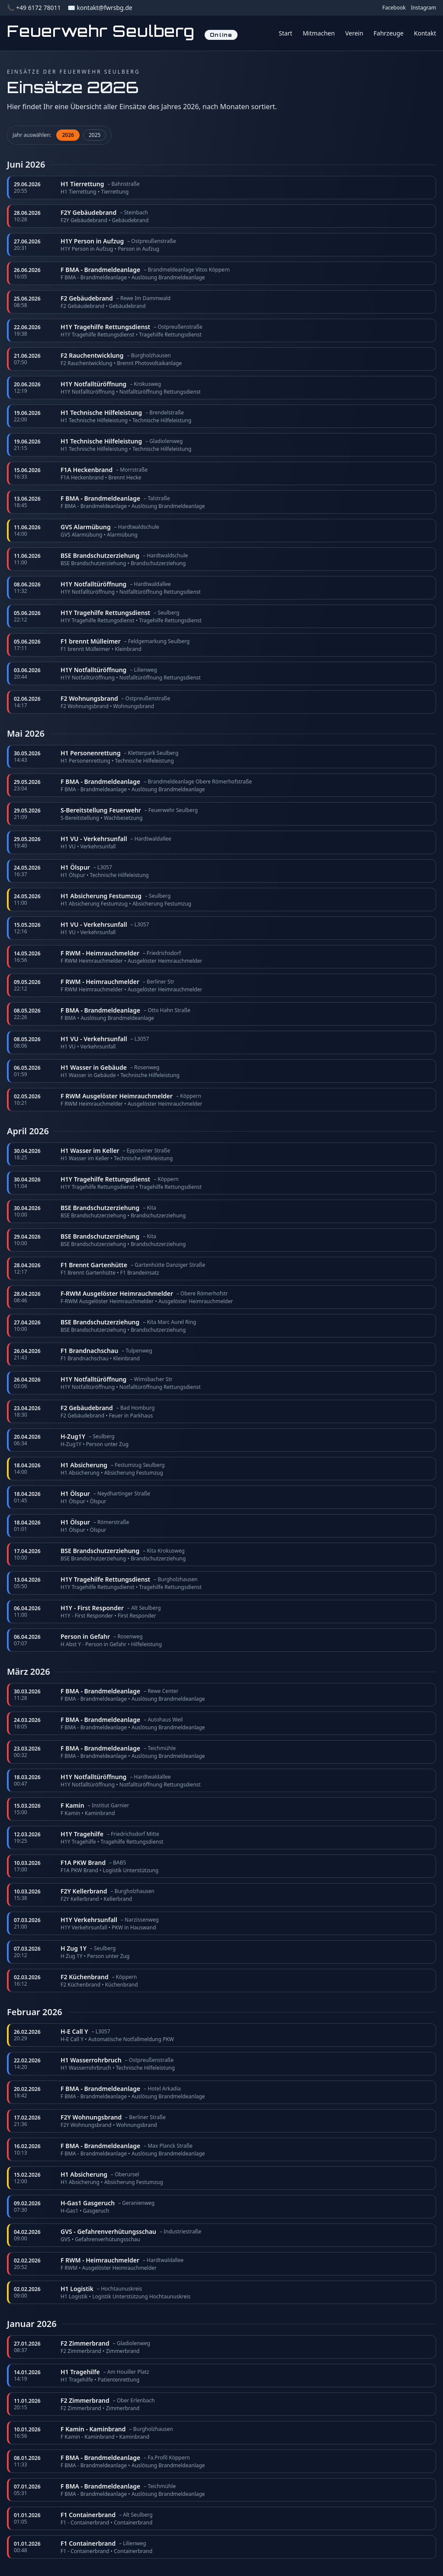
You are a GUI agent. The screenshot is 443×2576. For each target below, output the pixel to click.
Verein (354, 33)
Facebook (394, 7)
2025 (94, 135)
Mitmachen (319, 33)
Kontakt (425, 33)
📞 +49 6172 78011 (34, 7)
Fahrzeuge (389, 33)
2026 (68, 135)
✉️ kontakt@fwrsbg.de (99, 7)
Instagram (423, 7)
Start (285, 33)
